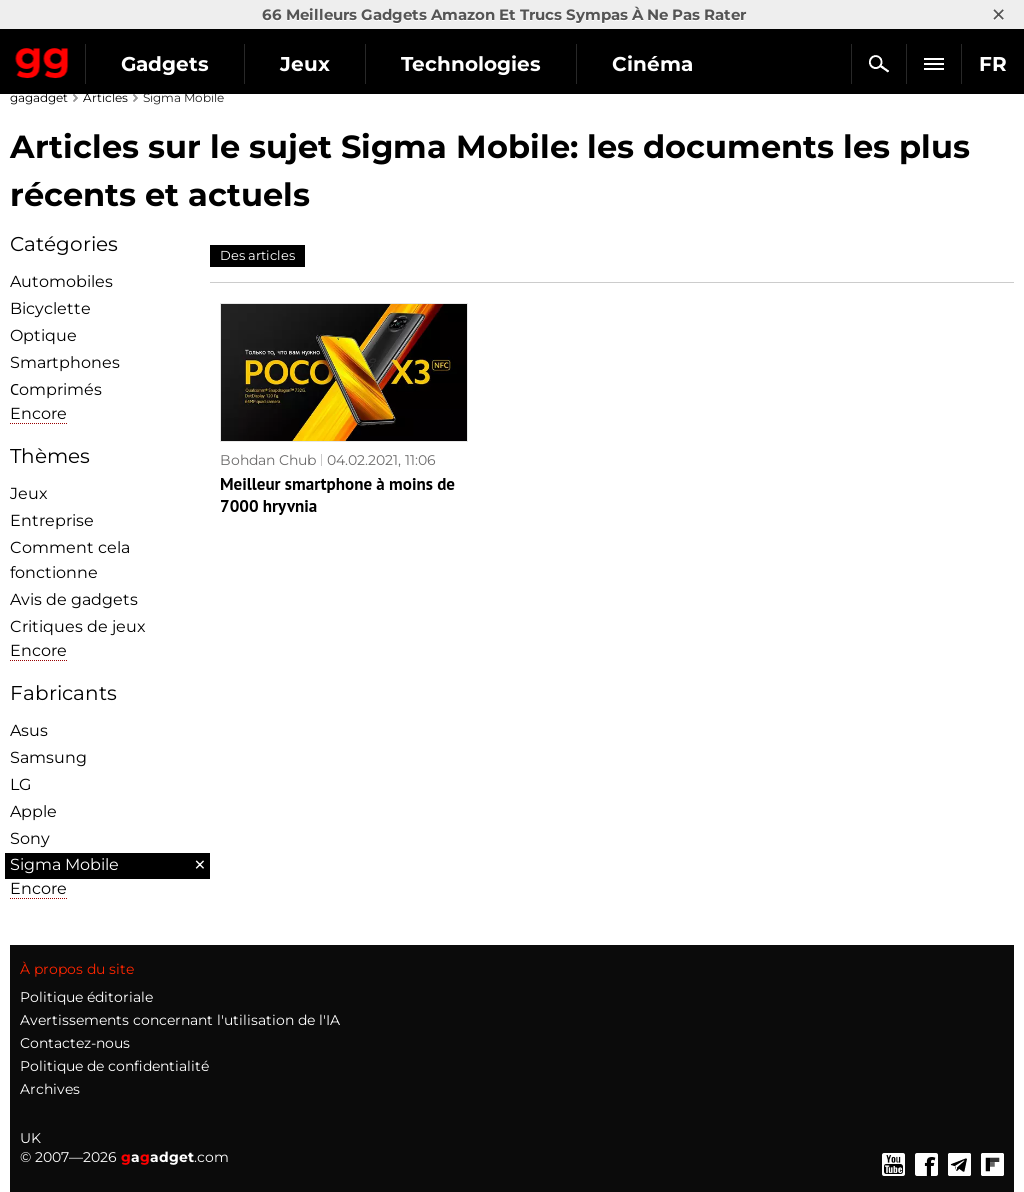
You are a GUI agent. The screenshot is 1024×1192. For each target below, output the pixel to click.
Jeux (305, 64)
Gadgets (165, 64)
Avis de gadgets (74, 599)
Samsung (48, 757)
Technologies (471, 64)
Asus (29, 730)
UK (30, 1138)
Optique (43, 335)
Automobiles (61, 281)
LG (20, 784)
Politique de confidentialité (114, 1066)
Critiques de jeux (78, 626)
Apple (33, 811)
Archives (50, 1089)
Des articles (257, 255)
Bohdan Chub (268, 460)
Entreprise (52, 520)
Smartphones (65, 362)
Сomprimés (56, 389)
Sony (30, 838)
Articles (105, 97)
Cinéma (652, 64)
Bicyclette (50, 308)
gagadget (39, 97)
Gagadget (42, 59)
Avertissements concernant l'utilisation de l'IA (180, 1020)
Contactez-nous (75, 1043)
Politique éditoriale (86, 997)
